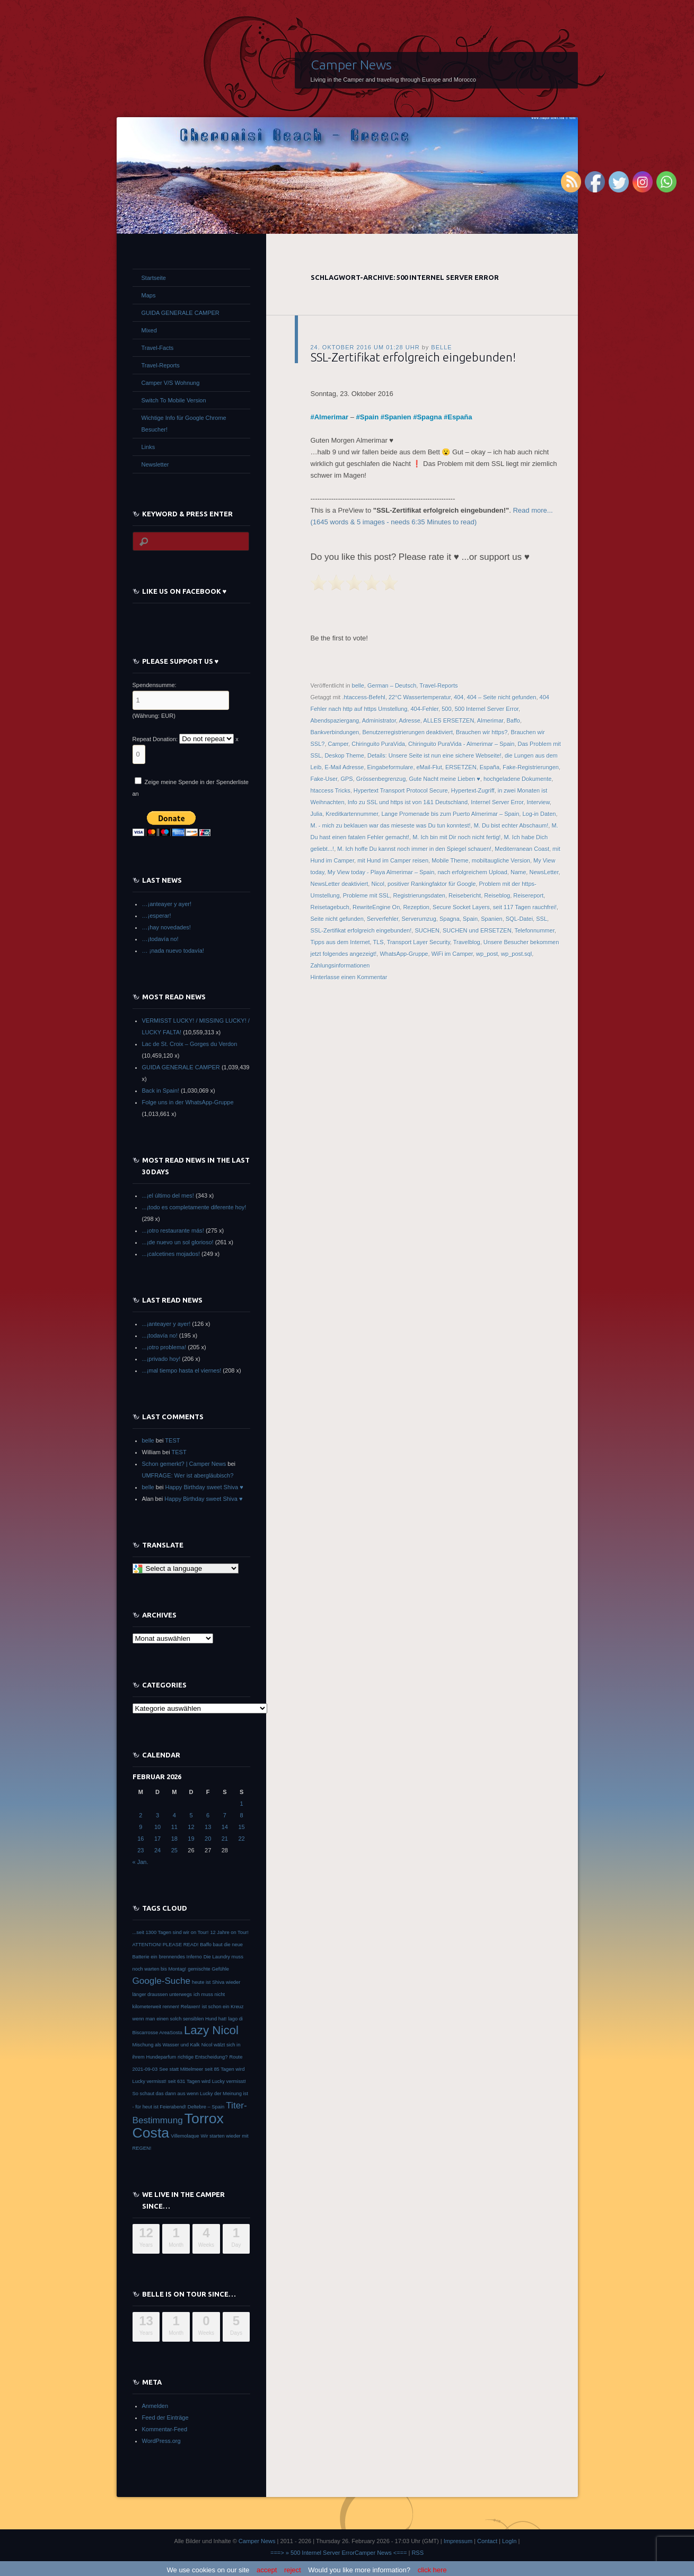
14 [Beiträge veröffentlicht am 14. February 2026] (225, 1827)
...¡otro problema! (164, 1347)
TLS (378, 942)
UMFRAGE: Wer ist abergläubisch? (188, 1475)
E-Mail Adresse (344, 767)
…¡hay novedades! (166, 927)
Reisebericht (465, 895)
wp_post (487, 954)
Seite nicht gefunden (337, 919)
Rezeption (416, 907)
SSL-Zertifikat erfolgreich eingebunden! (413, 357)
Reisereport (528, 895)
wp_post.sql (516, 954)
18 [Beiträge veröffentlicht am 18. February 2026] (174, 1838)
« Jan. (140, 1862)
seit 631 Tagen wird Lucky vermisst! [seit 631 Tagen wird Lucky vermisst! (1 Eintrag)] (207, 2081)
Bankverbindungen (335, 732)
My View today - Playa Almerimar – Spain (381, 872)
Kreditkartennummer (352, 814)
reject (292, 2570)
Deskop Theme (344, 755)
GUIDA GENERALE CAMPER (180, 313)
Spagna (429, 417)
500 (446, 709)
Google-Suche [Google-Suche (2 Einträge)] (161, 1980)
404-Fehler (424, 709)
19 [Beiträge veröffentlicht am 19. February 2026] (191, 1838)
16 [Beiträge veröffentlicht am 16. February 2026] (140, 1838)
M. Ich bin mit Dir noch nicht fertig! (456, 837)
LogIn (509, 2541)
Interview (537, 802)
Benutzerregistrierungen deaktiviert (407, 732)
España (459, 417)
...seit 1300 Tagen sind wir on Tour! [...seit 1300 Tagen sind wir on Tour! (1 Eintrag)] (171, 1932)
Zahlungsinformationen (340, 965)
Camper (338, 744)
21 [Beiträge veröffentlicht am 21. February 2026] (225, 1838)
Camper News (351, 64)
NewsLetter (543, 872)
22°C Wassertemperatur (420, 697)
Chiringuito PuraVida (378, 744)
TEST (172, 1440)
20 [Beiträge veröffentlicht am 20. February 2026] (208, 1838)
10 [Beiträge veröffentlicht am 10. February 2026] (157, 1827)
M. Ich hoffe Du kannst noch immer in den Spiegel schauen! (414, 849)
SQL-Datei (519, 919)
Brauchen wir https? (481, 732)
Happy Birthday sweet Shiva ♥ (204, 1487)
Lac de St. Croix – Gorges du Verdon (190, 1044)
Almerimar (331, 417)
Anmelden (155, 2406)
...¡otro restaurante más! (173, 1230)
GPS (346, 779)
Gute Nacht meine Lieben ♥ (444, 779)
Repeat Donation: (155, 739)
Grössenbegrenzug (381, 779)
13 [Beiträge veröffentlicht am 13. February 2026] (208, 1827)
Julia (317, 814)
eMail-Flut (429, 767)
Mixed (149, 330)
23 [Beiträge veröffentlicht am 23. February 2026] (140, 1850)
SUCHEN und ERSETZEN (477, 930)
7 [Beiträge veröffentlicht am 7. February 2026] (224, 1815)
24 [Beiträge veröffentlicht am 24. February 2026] (157, 1850)
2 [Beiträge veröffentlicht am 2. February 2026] (140, 1815)
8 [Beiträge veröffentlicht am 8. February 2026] (241, 1815)
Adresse (409, 720)
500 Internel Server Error (487, 709)
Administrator (379, 720)
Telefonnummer (535, 930)
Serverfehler (382, 919)
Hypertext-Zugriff (473, 790)
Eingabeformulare (390, 767)
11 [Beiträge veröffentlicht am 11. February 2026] (174, 1827)
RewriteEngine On (376, 907)
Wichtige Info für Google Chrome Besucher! (184, 424)
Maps (149, 295)
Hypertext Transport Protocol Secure (401, 790)
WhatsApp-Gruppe (404, 954)
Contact (487, 2541)
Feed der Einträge (165, 2417)
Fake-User (324, 779)
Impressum (458, 2541)
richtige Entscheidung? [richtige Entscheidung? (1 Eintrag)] (202, 2057)
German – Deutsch (391, 685)
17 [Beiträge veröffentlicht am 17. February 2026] (157, 1838)
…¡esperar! (156, 915)
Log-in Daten (539, 814)
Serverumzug (418, 919)
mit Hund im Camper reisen (392, 860)
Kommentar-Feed (165, 2429)
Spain (369, 417)
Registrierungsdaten (419, 895)
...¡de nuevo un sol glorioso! (178, 1242)
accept (267, 2570)
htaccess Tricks (330, 790)
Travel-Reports (438, 685)
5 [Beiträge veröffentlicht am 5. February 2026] (190, 1815)
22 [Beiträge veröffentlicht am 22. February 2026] (241, 1838)
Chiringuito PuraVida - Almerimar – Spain (461, 744)
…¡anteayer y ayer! (167, 904)
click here (432, 2570)
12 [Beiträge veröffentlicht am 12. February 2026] (191, 1827)
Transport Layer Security (418, 942)
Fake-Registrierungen (531, 767)
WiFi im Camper (452, 954)
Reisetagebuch (330, 907)
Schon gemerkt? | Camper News (184, 1464)
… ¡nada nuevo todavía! (173, 950)
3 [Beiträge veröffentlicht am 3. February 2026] (157, 1815)
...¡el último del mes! (168, 1195)
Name (518, 872)
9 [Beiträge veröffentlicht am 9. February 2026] (140, 1827)
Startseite (154, 278)
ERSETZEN (461, 767)
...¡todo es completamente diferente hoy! (194, 1207)
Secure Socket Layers (461, 907)
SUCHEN (427, 930)
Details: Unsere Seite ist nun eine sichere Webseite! (434, 755)
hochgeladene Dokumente (517, 779)
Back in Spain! (160, 1090)
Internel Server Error (497, 802)
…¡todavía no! (160, 939)
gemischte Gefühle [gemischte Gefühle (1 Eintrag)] (208, 1969)
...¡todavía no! (160, 1335)
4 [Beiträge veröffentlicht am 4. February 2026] (174, 1815)
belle (441, 347)
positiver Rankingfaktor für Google (432, 884)
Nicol (377, 884)
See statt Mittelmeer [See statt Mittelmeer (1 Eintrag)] (181, 2069)
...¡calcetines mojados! (171, 1254)
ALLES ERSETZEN (448, 720)
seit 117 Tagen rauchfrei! (525, 907)
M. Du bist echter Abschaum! (511, 825)
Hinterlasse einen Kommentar (349, 977)
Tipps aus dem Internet (340, 942)
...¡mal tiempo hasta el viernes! (182, 1370)
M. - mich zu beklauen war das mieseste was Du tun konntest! (391, 825)
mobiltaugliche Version (501, 860)
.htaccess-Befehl (363, 697)
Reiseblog (497, 895)
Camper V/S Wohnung (171, 383)
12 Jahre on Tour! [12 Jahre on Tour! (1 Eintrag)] (229, 1932)
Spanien (397, 417)
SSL (541, 919)
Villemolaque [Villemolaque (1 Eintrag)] (185, 2136)
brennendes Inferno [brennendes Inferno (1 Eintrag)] (180, 1956)
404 (458, 697)
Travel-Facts (158, 348)
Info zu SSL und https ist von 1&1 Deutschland (408, 802)
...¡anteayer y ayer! (166, 1324)
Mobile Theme (450, 860)
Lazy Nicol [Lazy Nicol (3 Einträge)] (211, 2030)
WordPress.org (161, 2441)
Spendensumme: (155, 685)
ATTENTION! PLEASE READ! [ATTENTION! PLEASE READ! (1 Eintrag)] (166, 1944)
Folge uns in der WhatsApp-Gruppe (188, 1102)
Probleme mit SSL (366, 895)
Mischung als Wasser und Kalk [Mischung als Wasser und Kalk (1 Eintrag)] (166, 2044)
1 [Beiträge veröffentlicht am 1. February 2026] (241, 1803)
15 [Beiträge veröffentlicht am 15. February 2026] (241, 1827)
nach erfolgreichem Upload (472, 872)
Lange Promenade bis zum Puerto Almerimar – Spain (450, 814)
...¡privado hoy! (161, 1359)
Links (148, 447)
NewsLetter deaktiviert (339, 884)
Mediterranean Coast (522, 849)
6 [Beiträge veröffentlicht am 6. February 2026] (207, 1815)
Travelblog (466, 942)
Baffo (514, 720)
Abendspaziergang (335, 720)
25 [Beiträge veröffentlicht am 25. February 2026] (174, 1850)
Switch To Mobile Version (174, 400)
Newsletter (155, 464)
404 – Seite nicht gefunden (502, 697)
